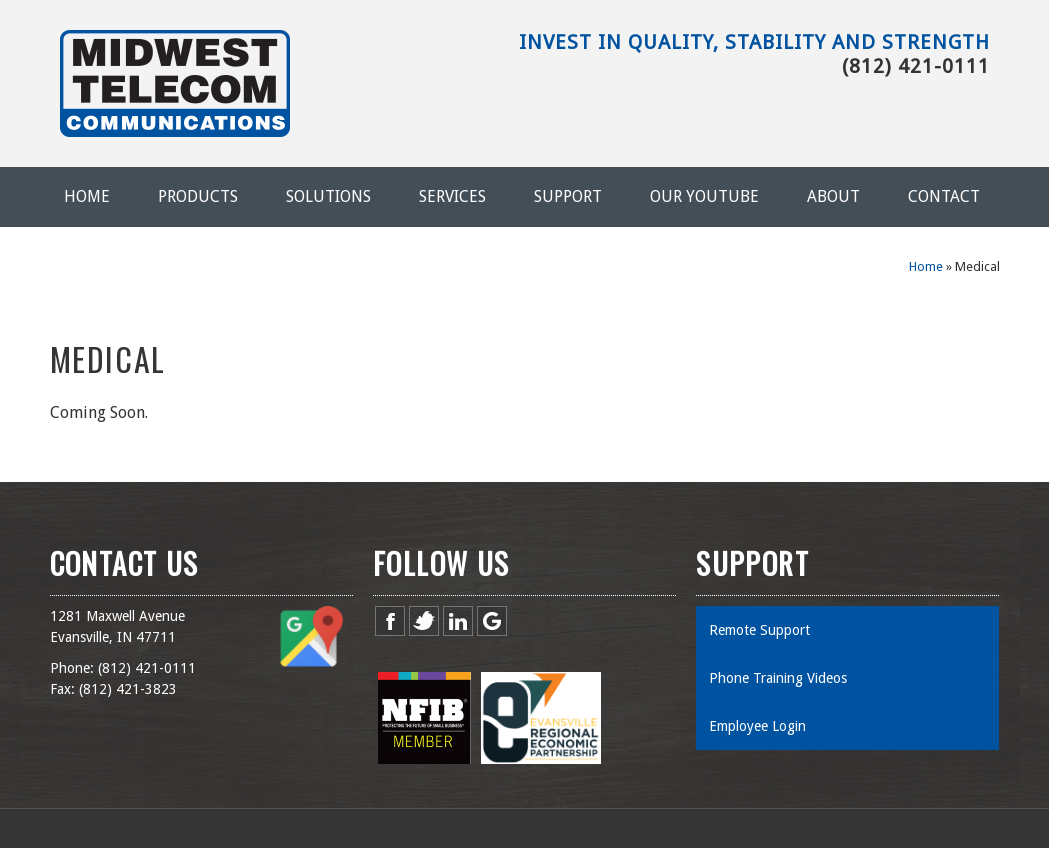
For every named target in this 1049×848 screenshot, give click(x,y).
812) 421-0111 (149, 668)
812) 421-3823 (130, 689)
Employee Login (757, 726)
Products (198, 196)
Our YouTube (704, 196)
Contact (944, 196)
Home (87, 196)
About (833, 196)
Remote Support (759, 630)
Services (452, 196)
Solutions (328, 196)
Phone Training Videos (778, 678)
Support (568, 196)
